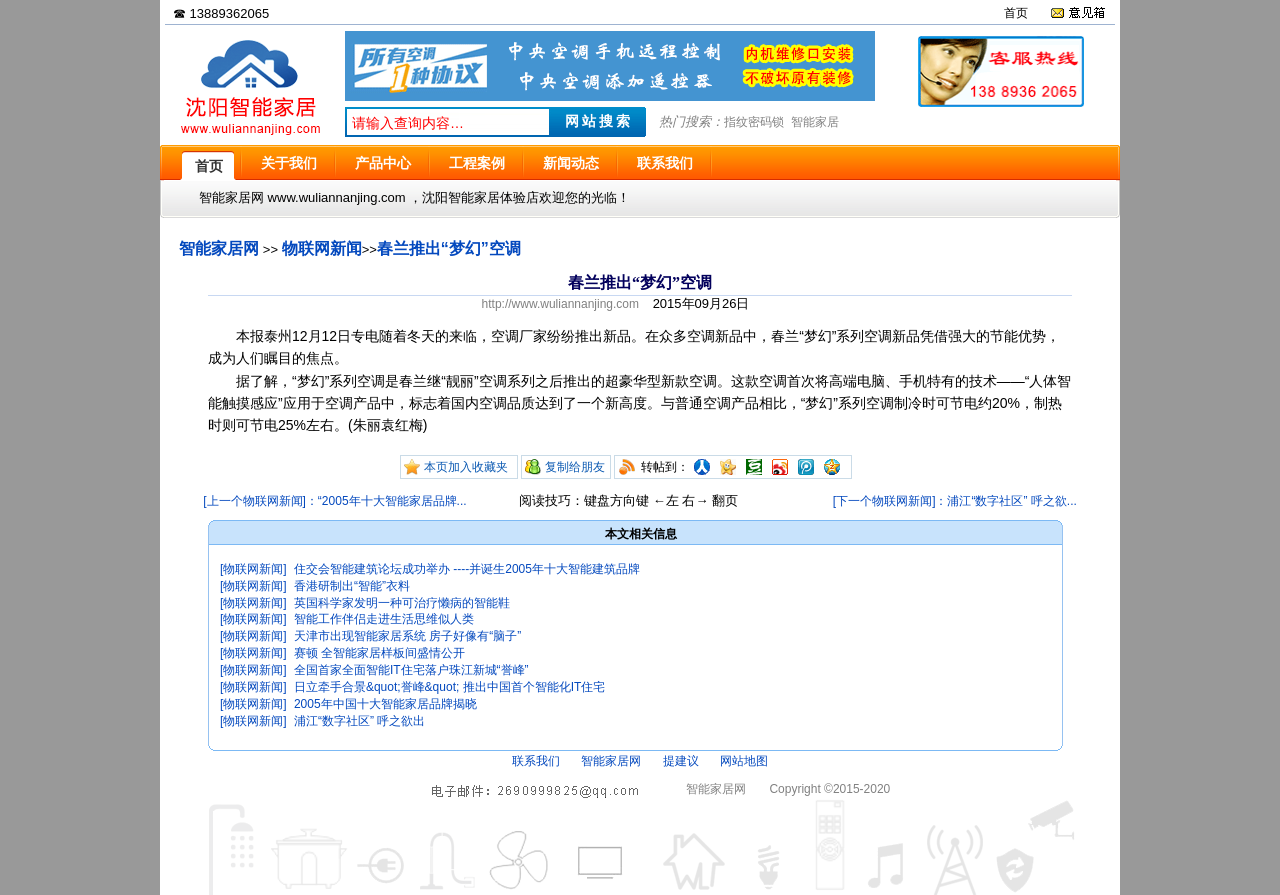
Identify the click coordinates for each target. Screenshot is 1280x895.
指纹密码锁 (754, 122)
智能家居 (815, 122)
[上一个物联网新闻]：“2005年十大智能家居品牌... (334, 501)
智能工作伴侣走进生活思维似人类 (384, 619)
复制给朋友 (575, 467)
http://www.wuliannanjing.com (560, 304)
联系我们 (536, 761)
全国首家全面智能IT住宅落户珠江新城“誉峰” (411, 670)
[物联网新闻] (253, 569)
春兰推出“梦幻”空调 (449, 248)
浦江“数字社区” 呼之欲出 (359, 721)
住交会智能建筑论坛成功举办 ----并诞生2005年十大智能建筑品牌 (467, 569)
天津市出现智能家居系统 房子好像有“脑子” (407, 636)
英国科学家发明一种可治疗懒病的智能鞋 (402, 603)
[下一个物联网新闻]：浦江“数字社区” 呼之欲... (955, 501)
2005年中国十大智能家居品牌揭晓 (385, 704)
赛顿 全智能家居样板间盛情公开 (379, 653)
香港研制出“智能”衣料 (352, 586)
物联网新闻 (322, 248)
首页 (1016, 13)
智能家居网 (219, 248)
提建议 (681, 761)
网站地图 (744, 761)
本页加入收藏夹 (466, 467)
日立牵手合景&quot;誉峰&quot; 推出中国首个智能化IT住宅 (449, 687)
